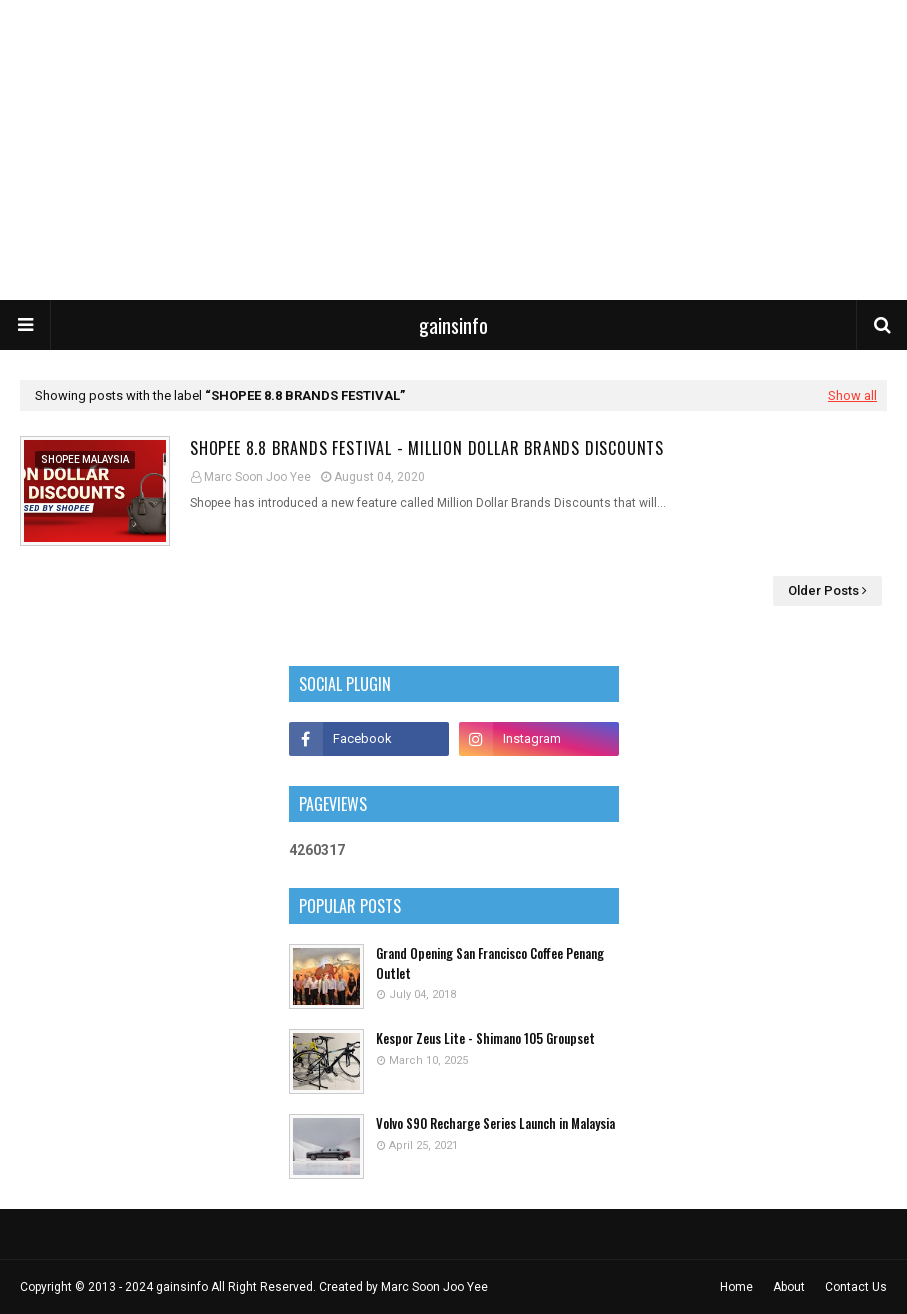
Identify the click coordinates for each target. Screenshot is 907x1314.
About (789, 1287)
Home (736, 1287)
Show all (852, 395)
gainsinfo (453, 325)
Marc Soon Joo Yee (257, 477)
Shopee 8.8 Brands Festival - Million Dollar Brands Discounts (427, 448)
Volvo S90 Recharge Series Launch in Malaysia (495, 1123)
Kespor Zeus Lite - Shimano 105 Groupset (485, 1038)
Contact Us (856, 1287)
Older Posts (823, 590)
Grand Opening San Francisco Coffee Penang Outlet (490, 963)
